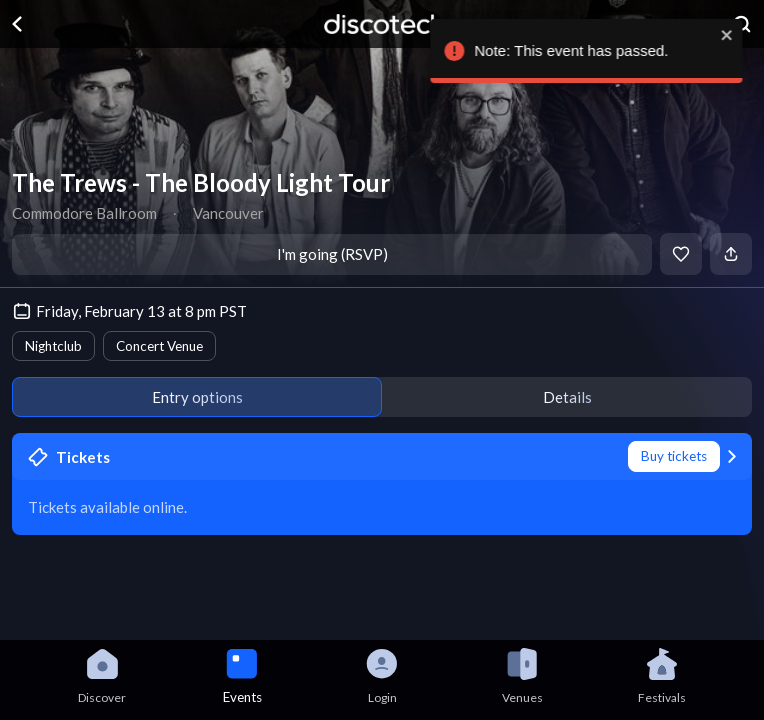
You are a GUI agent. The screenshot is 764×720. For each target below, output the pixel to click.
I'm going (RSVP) (332, 254)
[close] (740, 35)
